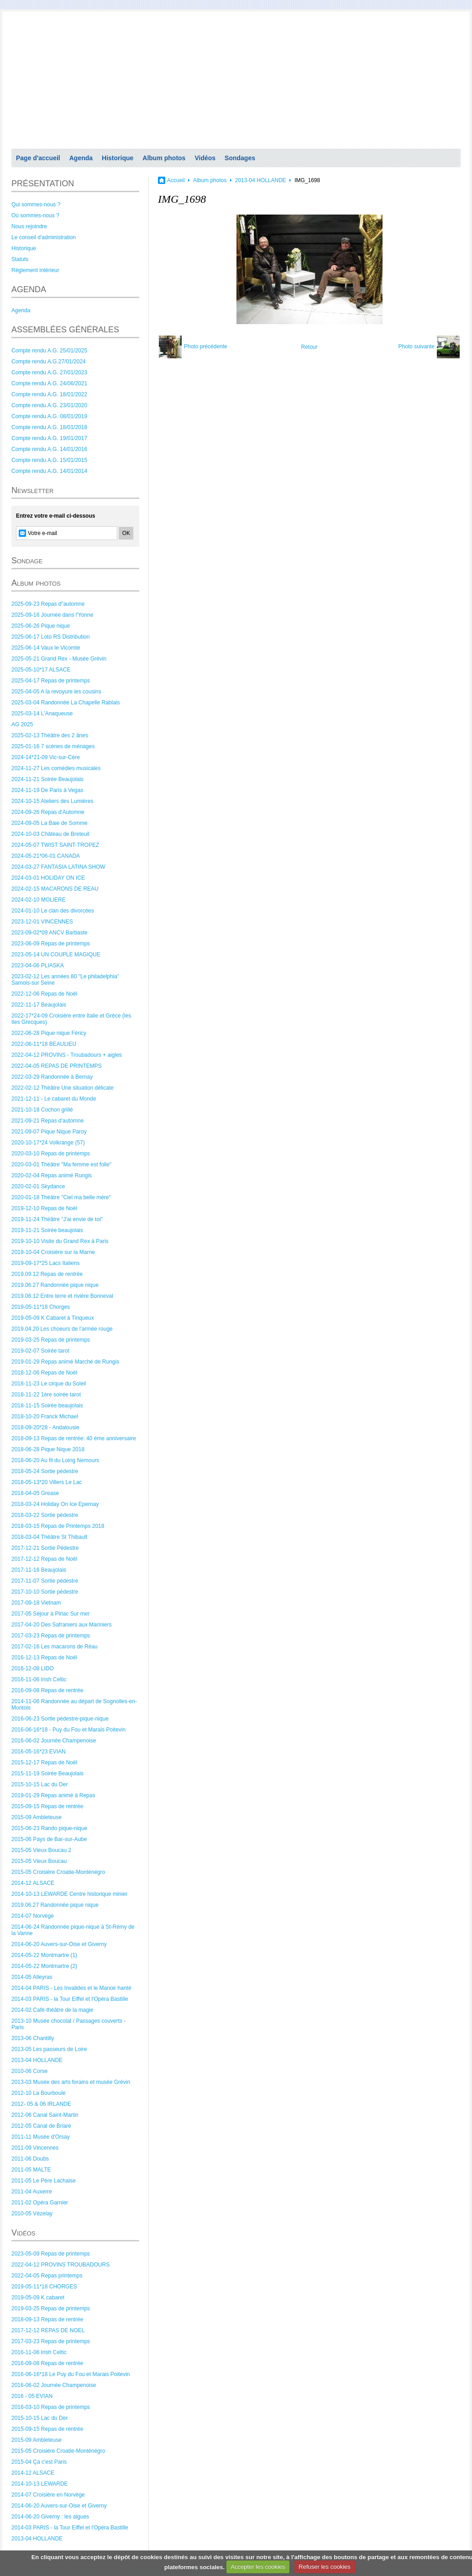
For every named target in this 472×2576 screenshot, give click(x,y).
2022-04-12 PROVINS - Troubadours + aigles (66, 1055)
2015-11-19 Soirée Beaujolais (47, 1773)
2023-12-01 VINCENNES (42, 921)
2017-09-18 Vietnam (36, 1603)
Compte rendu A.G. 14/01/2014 (49, 471)
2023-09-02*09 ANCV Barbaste (49, 932)
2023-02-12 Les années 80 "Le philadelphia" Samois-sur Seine (65, 979)
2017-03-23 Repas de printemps (50, 1635)
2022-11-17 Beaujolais (38, 1005)
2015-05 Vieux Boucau (39, 1861)
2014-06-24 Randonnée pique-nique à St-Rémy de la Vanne (73, 1930)
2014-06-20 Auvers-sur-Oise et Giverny (59, 1944)
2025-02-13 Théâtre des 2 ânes (49, 735)
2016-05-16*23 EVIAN (38, 1751)
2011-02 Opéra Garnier (39, 2202)
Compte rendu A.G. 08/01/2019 (49, 416)
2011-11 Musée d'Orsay (40, 2137)
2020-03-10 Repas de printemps (50, 1153)
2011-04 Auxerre (31, 2191)
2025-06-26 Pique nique (40, 626)
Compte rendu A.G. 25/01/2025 (49, 350)
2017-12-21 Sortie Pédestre (45, 1548)
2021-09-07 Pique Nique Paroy (49, 1131)
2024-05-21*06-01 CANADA (45, 856)
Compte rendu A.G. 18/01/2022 (49, 394)
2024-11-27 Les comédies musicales (55, 768)
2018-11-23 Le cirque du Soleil (48, 1383)
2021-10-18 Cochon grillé (42, 1110)
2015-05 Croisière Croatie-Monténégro (58, 1872)
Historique (117, 158)
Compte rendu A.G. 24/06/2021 (49, 383)
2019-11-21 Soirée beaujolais (47, 1230)
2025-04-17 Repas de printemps (50, 680)
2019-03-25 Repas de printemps (50, 1340)
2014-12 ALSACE (32, 1883)
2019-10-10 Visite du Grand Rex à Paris (60, 1241)
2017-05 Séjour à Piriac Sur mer (50, 1614)
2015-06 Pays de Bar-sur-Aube (49, 1839)
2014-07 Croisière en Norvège (48, 2495)
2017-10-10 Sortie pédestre (44, 1592)
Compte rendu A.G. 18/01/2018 (49, 427)
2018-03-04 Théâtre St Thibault (49, 1537)
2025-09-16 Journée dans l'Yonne (52, 615)
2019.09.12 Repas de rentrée (47, 1274)
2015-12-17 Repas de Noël (44, 1762)
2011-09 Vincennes (34, 2148)
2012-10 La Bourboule (38, 2093)
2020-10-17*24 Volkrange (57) (48, 1142)
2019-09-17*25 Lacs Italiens (45, 1263)
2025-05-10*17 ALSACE (40, 669)
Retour (309, 347)
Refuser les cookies (324, 2566)
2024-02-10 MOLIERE (38, 900)
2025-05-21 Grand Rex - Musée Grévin (58, 659)
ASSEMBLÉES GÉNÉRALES (65, 329)
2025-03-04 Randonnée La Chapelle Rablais (65, 702)
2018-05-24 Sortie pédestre (44, 1471)
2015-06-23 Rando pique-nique (49, 1828)
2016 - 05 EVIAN (31, 2396)
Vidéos (204, 158)
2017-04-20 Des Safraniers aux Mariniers (61, 1624)
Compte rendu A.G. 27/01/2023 (49, 372)
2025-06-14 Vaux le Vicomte (45, 648)
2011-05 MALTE (31, 2170)
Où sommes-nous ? (35, 215)
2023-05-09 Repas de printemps (50, 2254)
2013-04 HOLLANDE (37, 2060)
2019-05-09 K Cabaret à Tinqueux (52, 1318)
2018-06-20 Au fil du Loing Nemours (55, 1460)
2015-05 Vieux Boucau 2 (41, 1850)
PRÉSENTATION (42, 183)
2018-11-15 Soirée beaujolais (47, 1405)
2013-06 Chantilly (32, 2038)
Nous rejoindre (29, 226)
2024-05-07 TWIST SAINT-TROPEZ (55, 845)
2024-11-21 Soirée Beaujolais (47, 779)
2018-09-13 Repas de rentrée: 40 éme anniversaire (73, 1438)
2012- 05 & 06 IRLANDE (41, 2104)
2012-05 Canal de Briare (41, 2126)
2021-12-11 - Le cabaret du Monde (53, 1099)
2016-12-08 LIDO (32, 1668)
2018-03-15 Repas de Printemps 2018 (57, 1526)
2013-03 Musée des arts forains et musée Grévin (70, 2082)
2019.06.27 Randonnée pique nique (55, 1285)
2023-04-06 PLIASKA (37, 965)
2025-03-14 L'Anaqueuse (42, 713)
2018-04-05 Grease (35, 1493)
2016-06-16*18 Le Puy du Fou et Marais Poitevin (70, 2374)
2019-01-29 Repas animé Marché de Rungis (65, 1362)
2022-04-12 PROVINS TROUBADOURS (60, 2264)
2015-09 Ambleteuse (36, 1817)
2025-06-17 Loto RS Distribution (50, 637)
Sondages (240, 158)
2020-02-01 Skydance (38, 1186)
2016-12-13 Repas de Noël (44, 1657)
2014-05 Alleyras (31, 1977)
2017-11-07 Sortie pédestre (44, 1581)
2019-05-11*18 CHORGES (44, 2286)
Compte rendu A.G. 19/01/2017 (49, 438)
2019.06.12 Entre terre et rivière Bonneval (62, 1296)
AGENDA (28, 289)
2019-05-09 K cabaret (37, 2297)
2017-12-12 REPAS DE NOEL (48, 2330)
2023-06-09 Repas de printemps (50, 943)
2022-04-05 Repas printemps (46, 2275)
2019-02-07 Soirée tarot (40, 1351)
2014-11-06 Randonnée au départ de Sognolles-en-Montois (74, 1704)
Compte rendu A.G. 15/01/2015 (49, 460)
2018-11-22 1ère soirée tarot (46, 1394)
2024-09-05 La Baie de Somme (49, 823)
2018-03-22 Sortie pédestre (44, 1515)
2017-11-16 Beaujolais (38, 1570)
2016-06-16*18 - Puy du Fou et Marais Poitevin (68, 1729)
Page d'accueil (38, 158)
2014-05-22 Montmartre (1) (44, 1955)
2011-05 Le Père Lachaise (43, 2180)
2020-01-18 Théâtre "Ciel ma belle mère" (61, 1197)
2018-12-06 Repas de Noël (44, 1372)
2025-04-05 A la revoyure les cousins (56, 691)
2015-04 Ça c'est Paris (39, 2462)
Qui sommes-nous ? (35, 204)
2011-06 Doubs (30, 2159)
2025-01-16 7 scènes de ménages (52, 746)
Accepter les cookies (258, 2566)
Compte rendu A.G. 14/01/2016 (49, 449)
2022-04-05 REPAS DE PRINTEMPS (56, 1066)
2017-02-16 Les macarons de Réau (54, 1646)
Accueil (176, 180)
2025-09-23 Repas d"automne (47, 604)
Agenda (81, 158)
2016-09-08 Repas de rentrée (47, 1690)
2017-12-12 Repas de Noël (44, 1559)
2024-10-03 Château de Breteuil (50, 834)
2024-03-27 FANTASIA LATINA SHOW (58, 867)
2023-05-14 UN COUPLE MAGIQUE (55, 954)
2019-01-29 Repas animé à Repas (53, 1795)
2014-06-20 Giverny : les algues (50, 2516)
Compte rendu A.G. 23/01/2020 (49, 405)
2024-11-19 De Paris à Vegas (47, 790)
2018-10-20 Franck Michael (44, 1416)
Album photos (163, 158)
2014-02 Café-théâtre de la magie (52, 2010)
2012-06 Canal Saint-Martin (45, 2115)
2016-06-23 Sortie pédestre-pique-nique (60, 1719)
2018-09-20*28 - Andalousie (45, 1427)
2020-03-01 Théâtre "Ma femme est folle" (61, 1164)
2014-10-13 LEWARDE (39, 2484)
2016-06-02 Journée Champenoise (53, 1740)
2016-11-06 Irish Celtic (39, 1679)
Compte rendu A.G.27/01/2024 (48, 361)
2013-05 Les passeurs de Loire (49, 2049)
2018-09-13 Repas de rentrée (47, 2319)
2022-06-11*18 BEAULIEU (43, 1044)
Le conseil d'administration (43, 237)
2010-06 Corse (29, 2071)
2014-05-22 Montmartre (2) (44, 1966)
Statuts (19, 259)
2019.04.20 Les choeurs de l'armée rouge (62, 1329)
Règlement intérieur (35, 270)
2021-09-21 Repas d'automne (47, 1120)
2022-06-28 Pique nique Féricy (48, 1033)
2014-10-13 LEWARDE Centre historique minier (69, 1894)
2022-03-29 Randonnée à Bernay (52, 1077)
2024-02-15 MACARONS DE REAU (55, 889)
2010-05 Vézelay (31, 2213)
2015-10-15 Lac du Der (39, 1784)
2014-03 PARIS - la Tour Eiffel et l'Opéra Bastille (69, 1999)
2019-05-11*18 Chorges (40, 1307)
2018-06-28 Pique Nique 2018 (47, 1449)
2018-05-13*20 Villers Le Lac (46, 1482)
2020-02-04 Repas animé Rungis (51, 1175)
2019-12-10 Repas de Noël (44, 1208)
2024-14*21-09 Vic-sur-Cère (45, 757)
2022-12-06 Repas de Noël (44, 994)
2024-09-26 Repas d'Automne (47, 812)
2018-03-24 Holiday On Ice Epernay (55, 1504)
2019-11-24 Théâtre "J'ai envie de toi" (57, 1219)
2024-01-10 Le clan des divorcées (52, 911)
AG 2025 (22, 724)
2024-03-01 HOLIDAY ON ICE (48, 878)
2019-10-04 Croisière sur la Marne (53, 1252)
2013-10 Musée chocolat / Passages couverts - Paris (68, 2024)
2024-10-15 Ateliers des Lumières (52, 801)
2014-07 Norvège (32, 1916)
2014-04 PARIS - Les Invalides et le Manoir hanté (71, 1988)
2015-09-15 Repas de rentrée (47, 1806)
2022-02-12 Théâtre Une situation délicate (62, 1088)
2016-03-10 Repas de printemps (50, 2407)
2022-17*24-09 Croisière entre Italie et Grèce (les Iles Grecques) (71, 1019)
